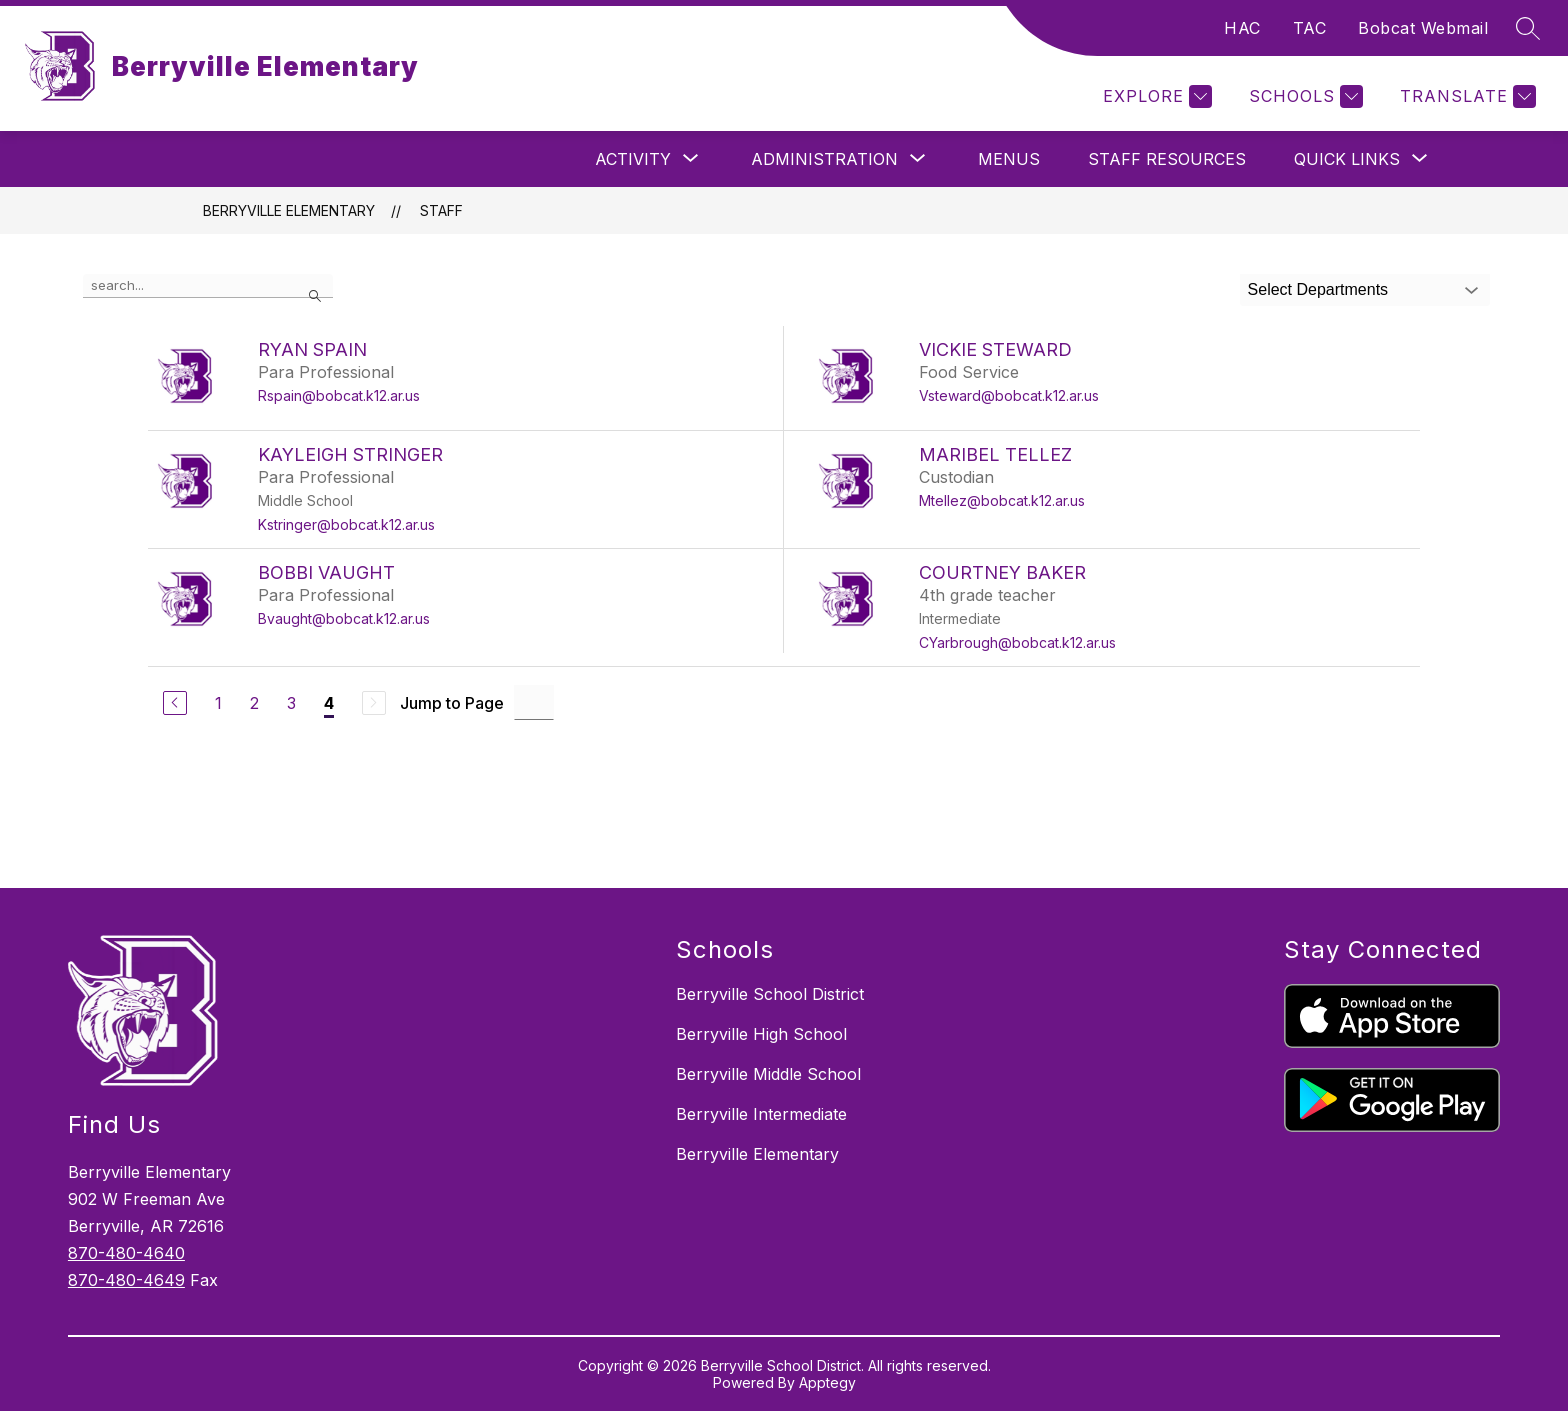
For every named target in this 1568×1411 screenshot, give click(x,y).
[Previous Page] (175, 703)
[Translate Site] (1465, 96)
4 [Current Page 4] (329, 703)
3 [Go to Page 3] (291, 703)
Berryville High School (761, 1034)
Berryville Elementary (289, 210)
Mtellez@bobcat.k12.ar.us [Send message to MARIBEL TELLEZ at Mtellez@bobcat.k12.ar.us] (1002, 500)
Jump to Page (452, 703)
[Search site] (1528, 28)
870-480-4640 (126, 1253)
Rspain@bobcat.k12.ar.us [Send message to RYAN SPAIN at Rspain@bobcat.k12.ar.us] (339, 395)
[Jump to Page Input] (534, 702)
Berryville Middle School (768, 1074)
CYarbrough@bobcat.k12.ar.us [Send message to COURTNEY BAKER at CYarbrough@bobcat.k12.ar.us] (1017, 642)
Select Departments (1318, 289)
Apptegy (827, 1382)
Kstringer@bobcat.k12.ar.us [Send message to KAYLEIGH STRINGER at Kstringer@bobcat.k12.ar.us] (346, 524)
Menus (1009, 159)
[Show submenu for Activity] (633, 159)
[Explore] (1155, 96)
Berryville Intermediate (761, 1114)
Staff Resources (1167, 159)
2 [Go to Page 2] (254, 703)
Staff (441, 210)
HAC (1242, 28)
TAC (1310, 28)
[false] (208, 286)
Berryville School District (770, 994)
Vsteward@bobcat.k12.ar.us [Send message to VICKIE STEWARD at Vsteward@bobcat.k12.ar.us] (1009, 395)
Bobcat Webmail (1423, 28)
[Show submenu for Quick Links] (1347, 159)
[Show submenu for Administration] (824, 159)
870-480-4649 (126, 1280)
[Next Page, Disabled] (374, 703)
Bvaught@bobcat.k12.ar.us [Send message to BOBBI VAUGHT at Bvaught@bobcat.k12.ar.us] (344, 618)
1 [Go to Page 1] (218, 703)
